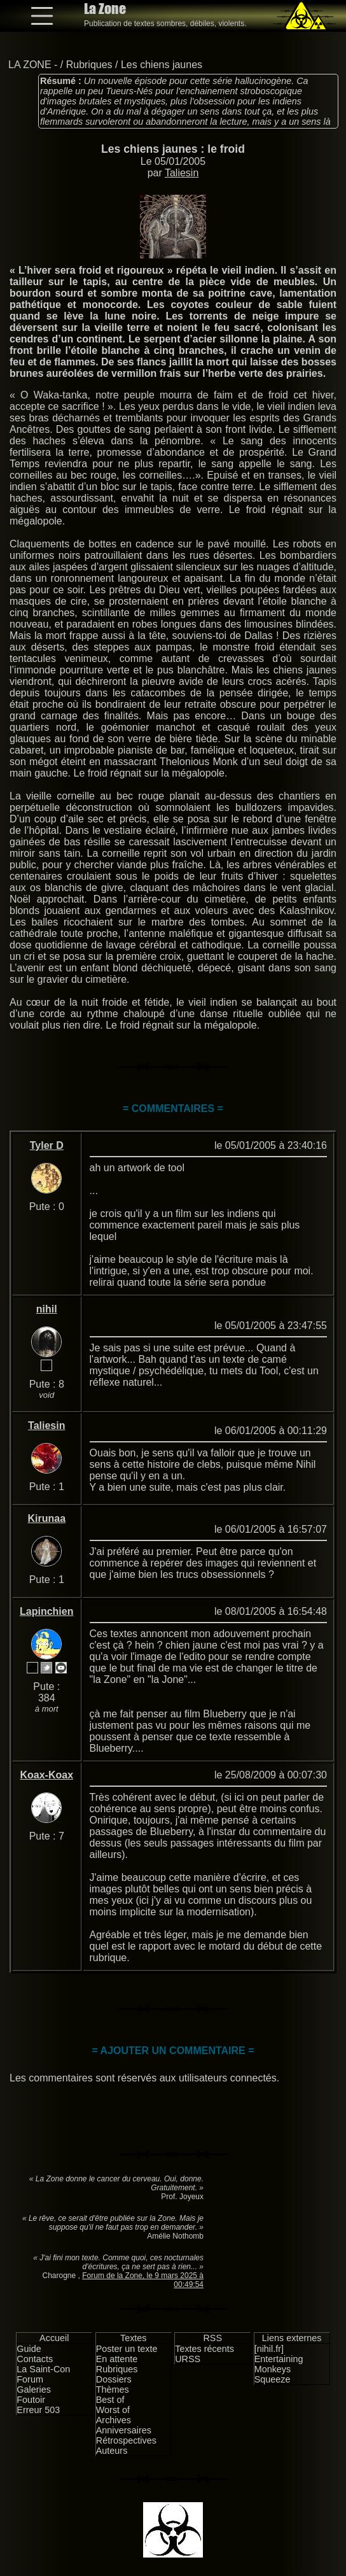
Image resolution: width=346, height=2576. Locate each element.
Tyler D (47, 1145)
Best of (110, 2400)
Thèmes (112, 2389)
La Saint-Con (43, 2369)
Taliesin (181, 172)
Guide (29, 2349)
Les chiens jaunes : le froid (173, 149)
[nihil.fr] (269, 2349)
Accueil (54, 2338)
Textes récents (204, 2349)
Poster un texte (127, 2349)
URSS (187, 2359)
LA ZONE (30, 64)
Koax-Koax (46, 1775)
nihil (46, 1309)
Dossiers (114, 2379)
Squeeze (272, 2379)
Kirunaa (46, 1518)
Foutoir (31, 2400)
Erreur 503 (38, 2410)
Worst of (113, 2410)
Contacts (35, 2359)
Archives (113, 2420)
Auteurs (112, 2451)
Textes (133, 2338)
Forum (30, 2379)
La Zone (105, 8)
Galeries (34, 2389)
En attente (117, 2359)
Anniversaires (123, 2430)
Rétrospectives (126, 2440)
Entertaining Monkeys (278, 2364)
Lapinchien (46, 1611)
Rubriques (89, 64)
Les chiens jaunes (161, 64)
